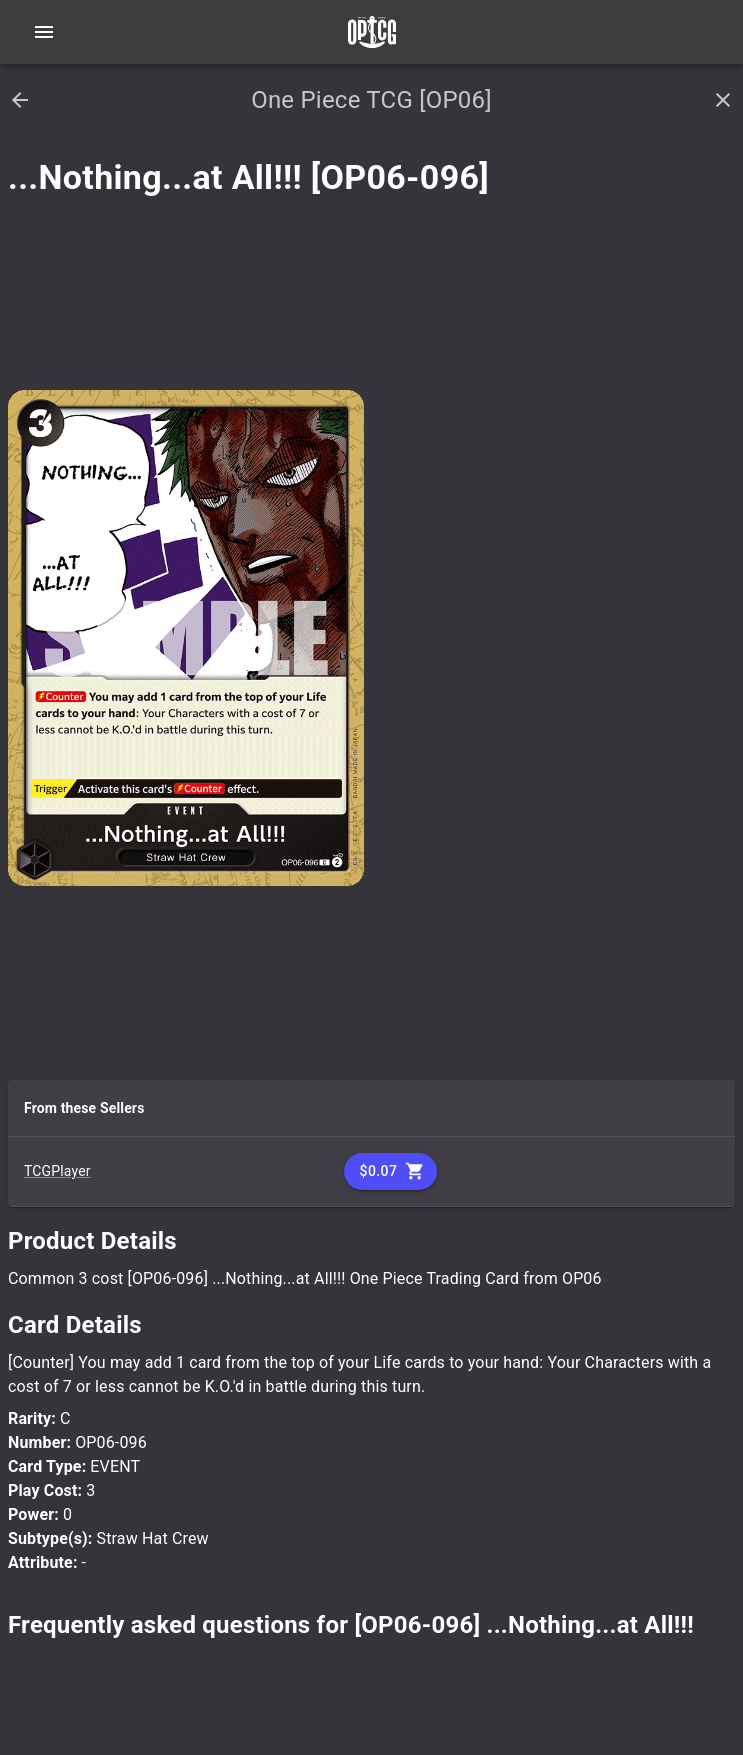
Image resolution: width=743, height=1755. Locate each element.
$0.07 (391, 1171)
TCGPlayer (57, 1171)
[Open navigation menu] (44, 32)
